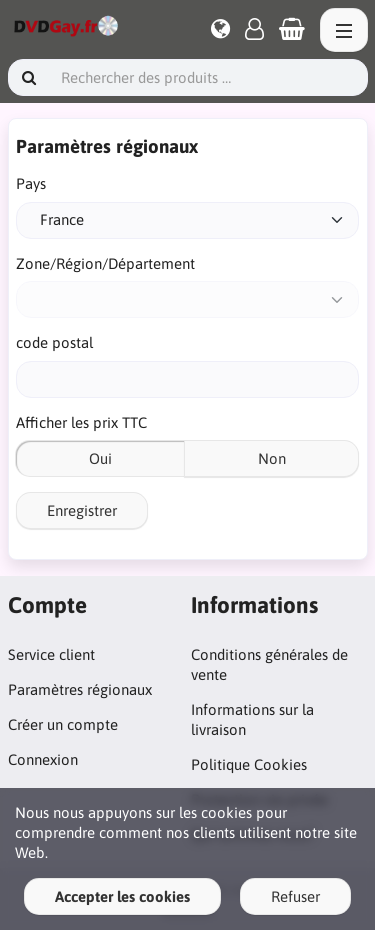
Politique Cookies (249, 764)
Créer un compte (63, 724)
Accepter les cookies (122, 896)
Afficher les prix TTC (81, 422)
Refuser (295, 896)
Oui (100, 458)
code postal (54, 342)
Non (272, 458)
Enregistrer (82, 510)
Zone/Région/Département (105, 263)
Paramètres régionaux (80, 689)
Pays (31, 183)
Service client (51, 654)
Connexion (43, 759)
